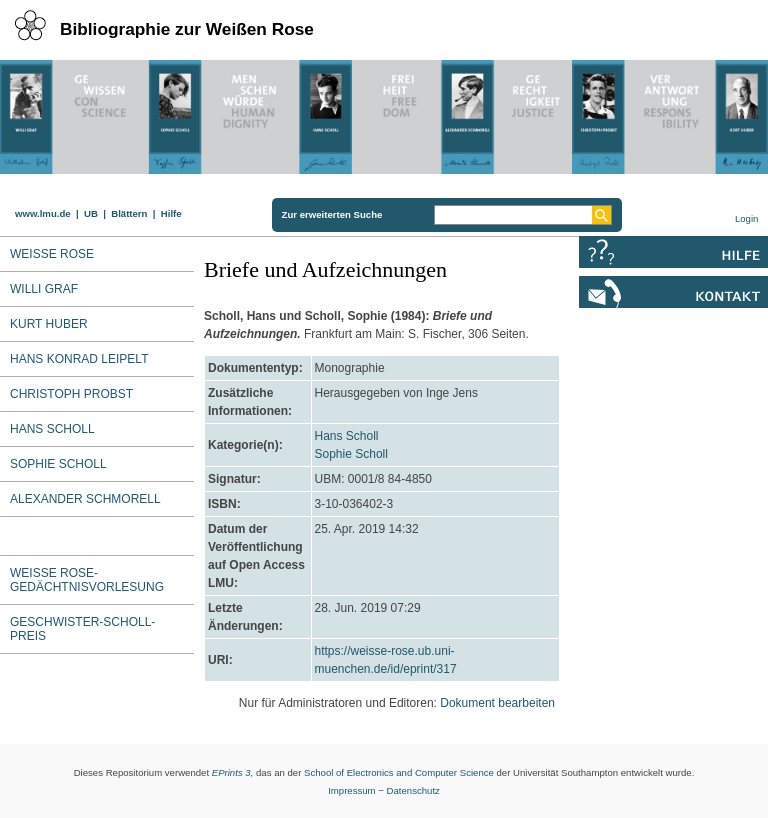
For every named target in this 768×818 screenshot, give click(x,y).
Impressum (351, 790)
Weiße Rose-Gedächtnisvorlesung (87, 580)
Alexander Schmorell (85, 499)
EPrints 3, (233, 772)
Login (746, 218)
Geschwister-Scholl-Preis (82, 629)
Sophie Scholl (351, 454)
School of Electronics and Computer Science (399, 772)
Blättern (129, 213)
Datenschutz (413, 790)
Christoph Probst (71, 394)
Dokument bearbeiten (497, 703)
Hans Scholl (52, 429)
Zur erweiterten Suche (332, 214)
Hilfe (171, 213)
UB (91, 213)
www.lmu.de (43, 213)
